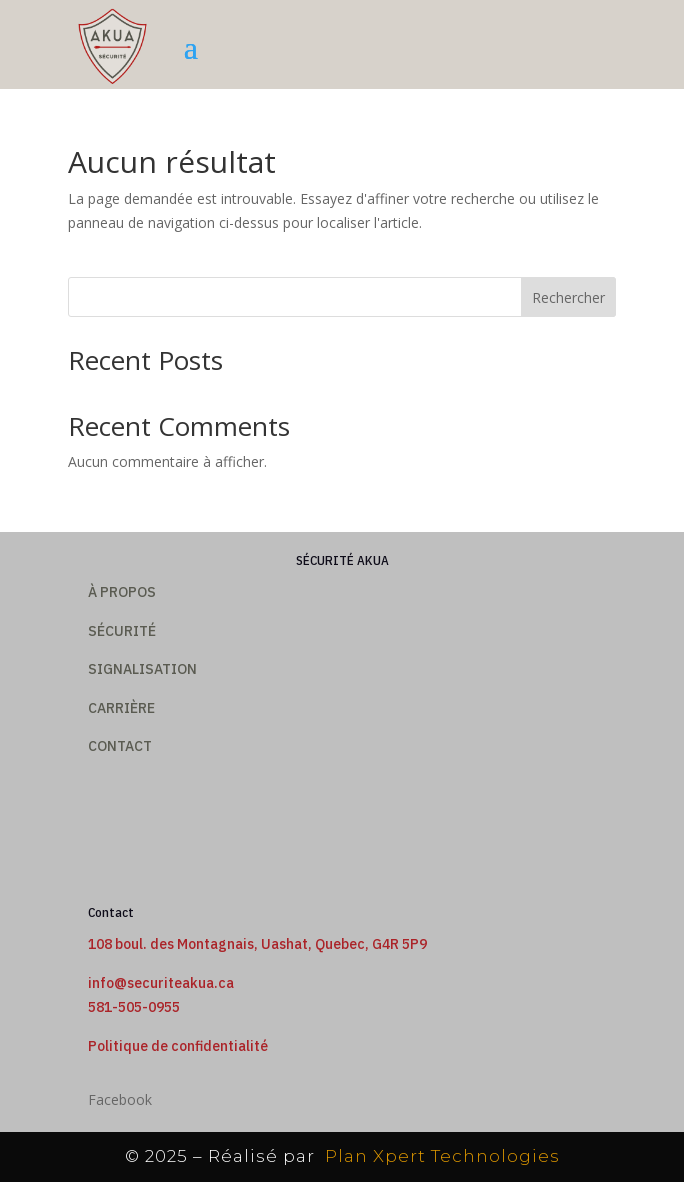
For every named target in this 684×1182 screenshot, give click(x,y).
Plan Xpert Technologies (440, 1156)
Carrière (121, 708)
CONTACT (120, 746)
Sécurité (122, 631)
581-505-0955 (134, 1007)
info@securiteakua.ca (161, 983)
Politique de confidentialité (178, 1046)
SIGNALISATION (142, 669)
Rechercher (568, 297)
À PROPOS (122, 592)
